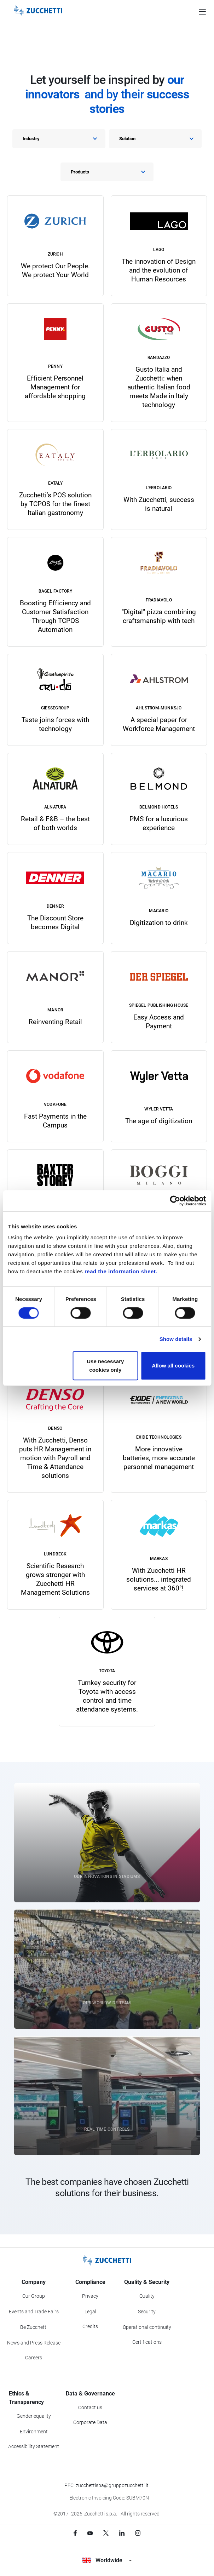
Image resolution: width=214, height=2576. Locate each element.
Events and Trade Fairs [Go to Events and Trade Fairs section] (34, 2311)
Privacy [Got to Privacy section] (90, 2296)
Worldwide (107, 2560)
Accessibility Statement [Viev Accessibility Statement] (33, 2446)
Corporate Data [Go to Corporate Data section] (90, 2422)
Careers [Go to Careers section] (33, 2357)
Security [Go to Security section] (147, 2311)
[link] (55, 245)
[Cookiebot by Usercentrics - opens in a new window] (175, 1200)
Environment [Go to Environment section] (34, 2431)
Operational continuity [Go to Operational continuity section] (147, 2327)
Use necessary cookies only (105, 1365)
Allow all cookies (173, 1366)
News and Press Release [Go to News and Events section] (33, 2343)
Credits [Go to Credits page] (90, 2326)
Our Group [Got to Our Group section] (33, 2296)
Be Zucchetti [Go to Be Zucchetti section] (33, 2327)
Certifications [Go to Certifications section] (147, 2342)
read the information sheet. (121, 1271)
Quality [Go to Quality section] (147, 2296)
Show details (176, 1339)
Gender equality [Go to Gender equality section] (34, 2416)
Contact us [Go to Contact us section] (90, 2407)
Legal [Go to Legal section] (90, 2311)
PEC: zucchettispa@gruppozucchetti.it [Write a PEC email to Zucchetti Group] (106, 2485)
